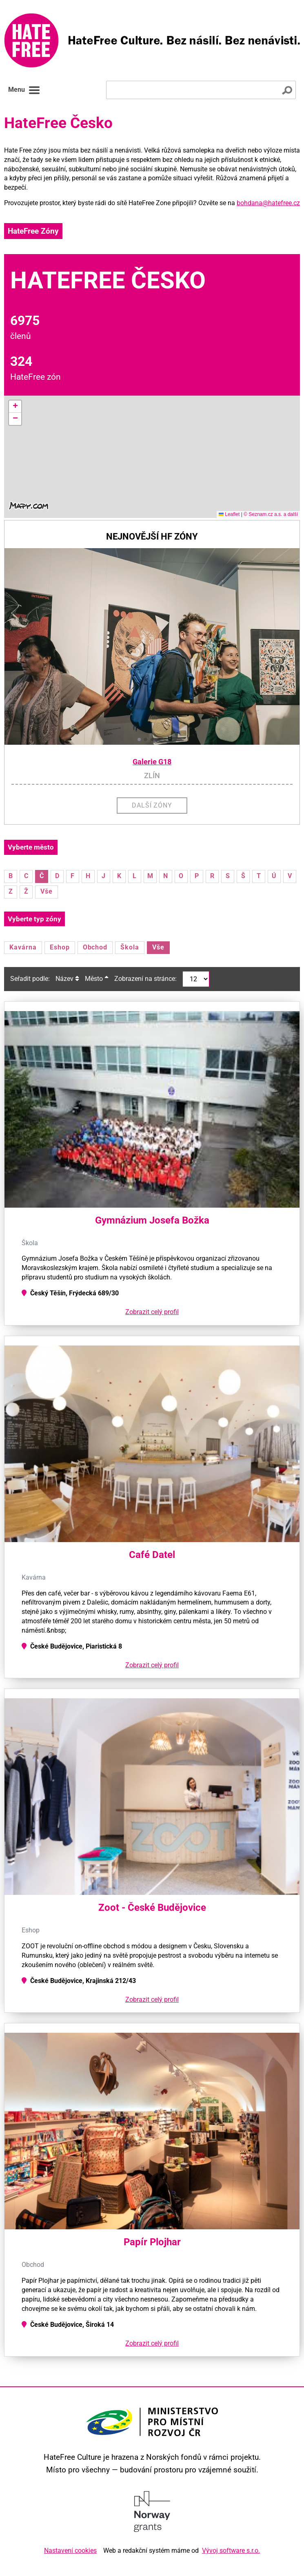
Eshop (60, 947)
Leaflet (229, 514)
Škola (129, 947)
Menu (24, 90)
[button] (15, 407)
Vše (46, 891)
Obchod (95, 947)
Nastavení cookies (70, 2550)
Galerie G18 (152, 762)
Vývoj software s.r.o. (231, 2550)
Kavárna (23, 947)
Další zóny (152, 805)
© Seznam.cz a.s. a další (271, 514)
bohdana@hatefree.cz (268, 203)
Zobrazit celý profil (152, 1312)
